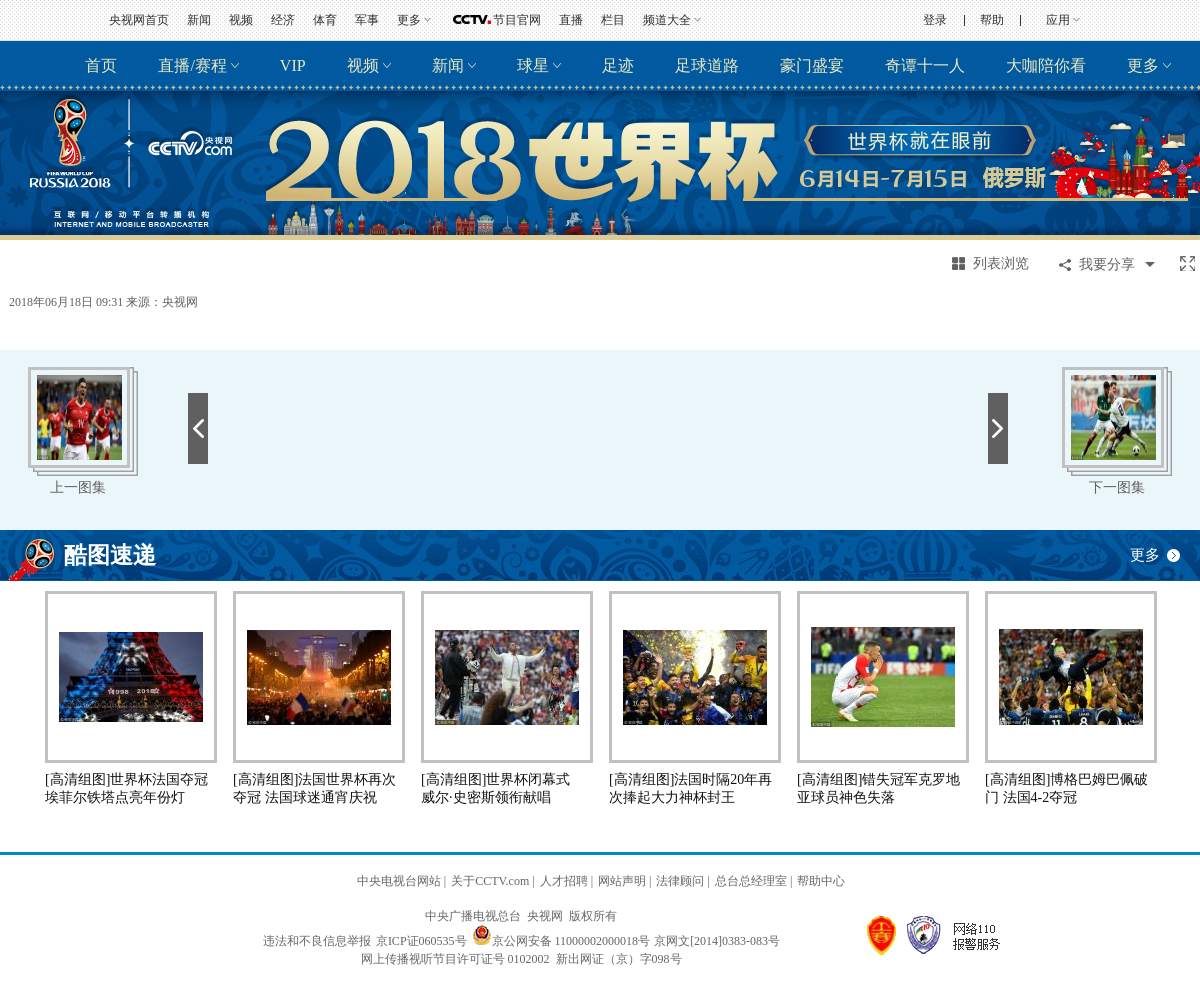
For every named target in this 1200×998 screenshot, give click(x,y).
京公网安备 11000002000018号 (561, 941)
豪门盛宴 (812, 65)
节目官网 (517, 20)
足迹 (618, 65)
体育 (325, 20)
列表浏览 (1001, 263)
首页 (101, 65)
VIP (293, 65)
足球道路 (707, 65)
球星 (533, 65)
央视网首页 (139, 20)
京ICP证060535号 (421, 941)
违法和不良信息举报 (317, 941)
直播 (571, 20)
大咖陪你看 (1046, 65)
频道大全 (667, 20)
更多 (409, 20)
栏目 (613, 20)
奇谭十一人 (925, 65)
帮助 (992, 20)
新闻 (199, 20)
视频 (241, 20)
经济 (283, 20)
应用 (1058, 20)
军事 (367, 20)
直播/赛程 (192, 65)
